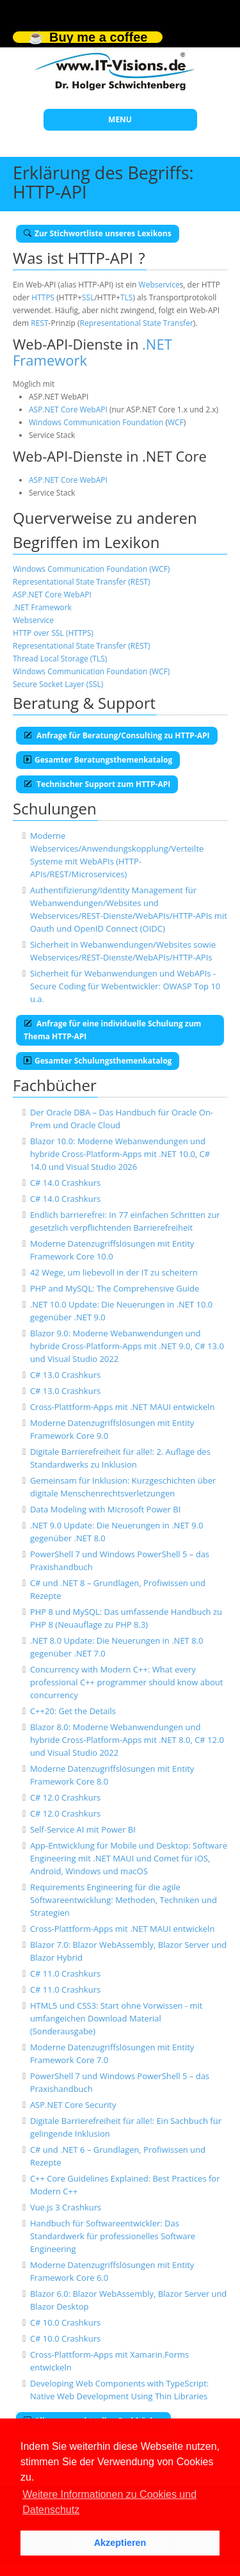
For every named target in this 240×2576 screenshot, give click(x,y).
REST (39, 323)
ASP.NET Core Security (73, 2104)
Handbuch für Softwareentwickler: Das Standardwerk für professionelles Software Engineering (112, 2236)
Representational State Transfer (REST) (81, 581)
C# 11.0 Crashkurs (65, 1973)
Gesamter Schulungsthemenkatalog (98, 1060)
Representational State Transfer (136, 323)
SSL (88, 297)
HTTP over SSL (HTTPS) (53, 633)
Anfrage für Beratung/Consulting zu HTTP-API (117, 735)
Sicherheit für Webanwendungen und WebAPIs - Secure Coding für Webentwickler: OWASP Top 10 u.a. (125, 986)
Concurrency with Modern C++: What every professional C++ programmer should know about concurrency (126, 1682)
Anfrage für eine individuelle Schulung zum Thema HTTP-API (112, 1030)
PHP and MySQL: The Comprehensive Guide (114, 1288)
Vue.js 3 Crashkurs (65, 2207)
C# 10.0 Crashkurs (65, 2322)
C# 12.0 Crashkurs (65, 1797)
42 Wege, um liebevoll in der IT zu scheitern (114, 1272)
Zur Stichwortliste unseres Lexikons (98, 233)
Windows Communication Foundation (96, 422)
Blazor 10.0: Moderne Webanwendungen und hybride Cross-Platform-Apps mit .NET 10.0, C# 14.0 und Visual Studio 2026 (120, 1153)
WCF (176, 422)
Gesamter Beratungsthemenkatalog (98, 759)
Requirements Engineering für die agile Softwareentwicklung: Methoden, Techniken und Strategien (123, 1899)
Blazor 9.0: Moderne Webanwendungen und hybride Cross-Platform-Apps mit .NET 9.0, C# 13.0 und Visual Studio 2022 (127, 1346)
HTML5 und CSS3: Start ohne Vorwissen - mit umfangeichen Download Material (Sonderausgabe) (116, 2018)
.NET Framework (42, 607)
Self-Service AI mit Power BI (83, 1829)
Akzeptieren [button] (120, 2543)
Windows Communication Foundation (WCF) (91, 568)
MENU (120, 119)
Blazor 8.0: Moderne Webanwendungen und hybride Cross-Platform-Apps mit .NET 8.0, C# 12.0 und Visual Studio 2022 (127, 1739)
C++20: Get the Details (73, 1711)
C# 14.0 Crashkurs (65, 1182)
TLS (126, 297)
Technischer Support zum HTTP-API (97, 784)
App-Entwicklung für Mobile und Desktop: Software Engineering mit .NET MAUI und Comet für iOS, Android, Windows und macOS (128, 1858)
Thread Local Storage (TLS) (60, 658)
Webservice (159, 284)
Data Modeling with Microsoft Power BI (105, 1509)
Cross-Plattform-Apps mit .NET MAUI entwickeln (122, 1407)
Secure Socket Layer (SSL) (58, 684)
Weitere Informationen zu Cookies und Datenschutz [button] (109, 2502)
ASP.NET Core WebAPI (68, 409)
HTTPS (42, 297)
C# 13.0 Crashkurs (65, 1375)
